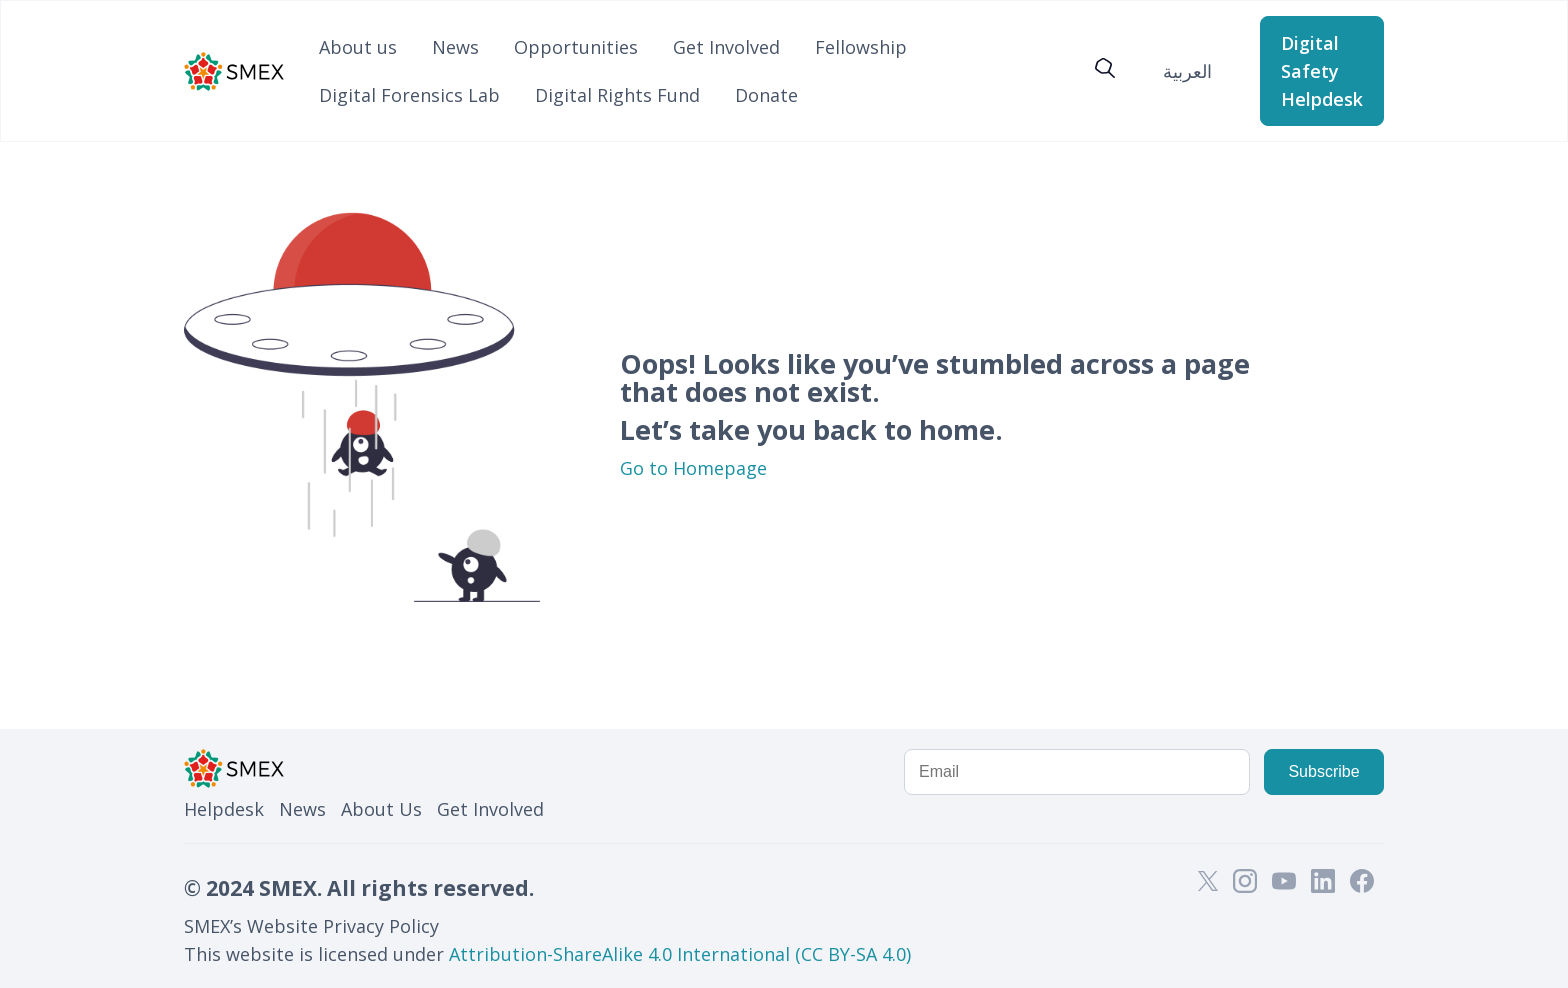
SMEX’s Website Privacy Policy (311, 926)
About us (358, 47)
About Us (381, 809)
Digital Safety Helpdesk (1322, 71)
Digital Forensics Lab (409, 95)
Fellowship (861, 47)
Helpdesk (224, 809)
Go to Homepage (693, 468)
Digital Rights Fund (617, 95)
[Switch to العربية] (1187, 70)
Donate (766, 95)
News (455, 47)
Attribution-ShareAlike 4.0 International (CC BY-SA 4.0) (680, 954)
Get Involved (726, 47)
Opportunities (576, 47)
